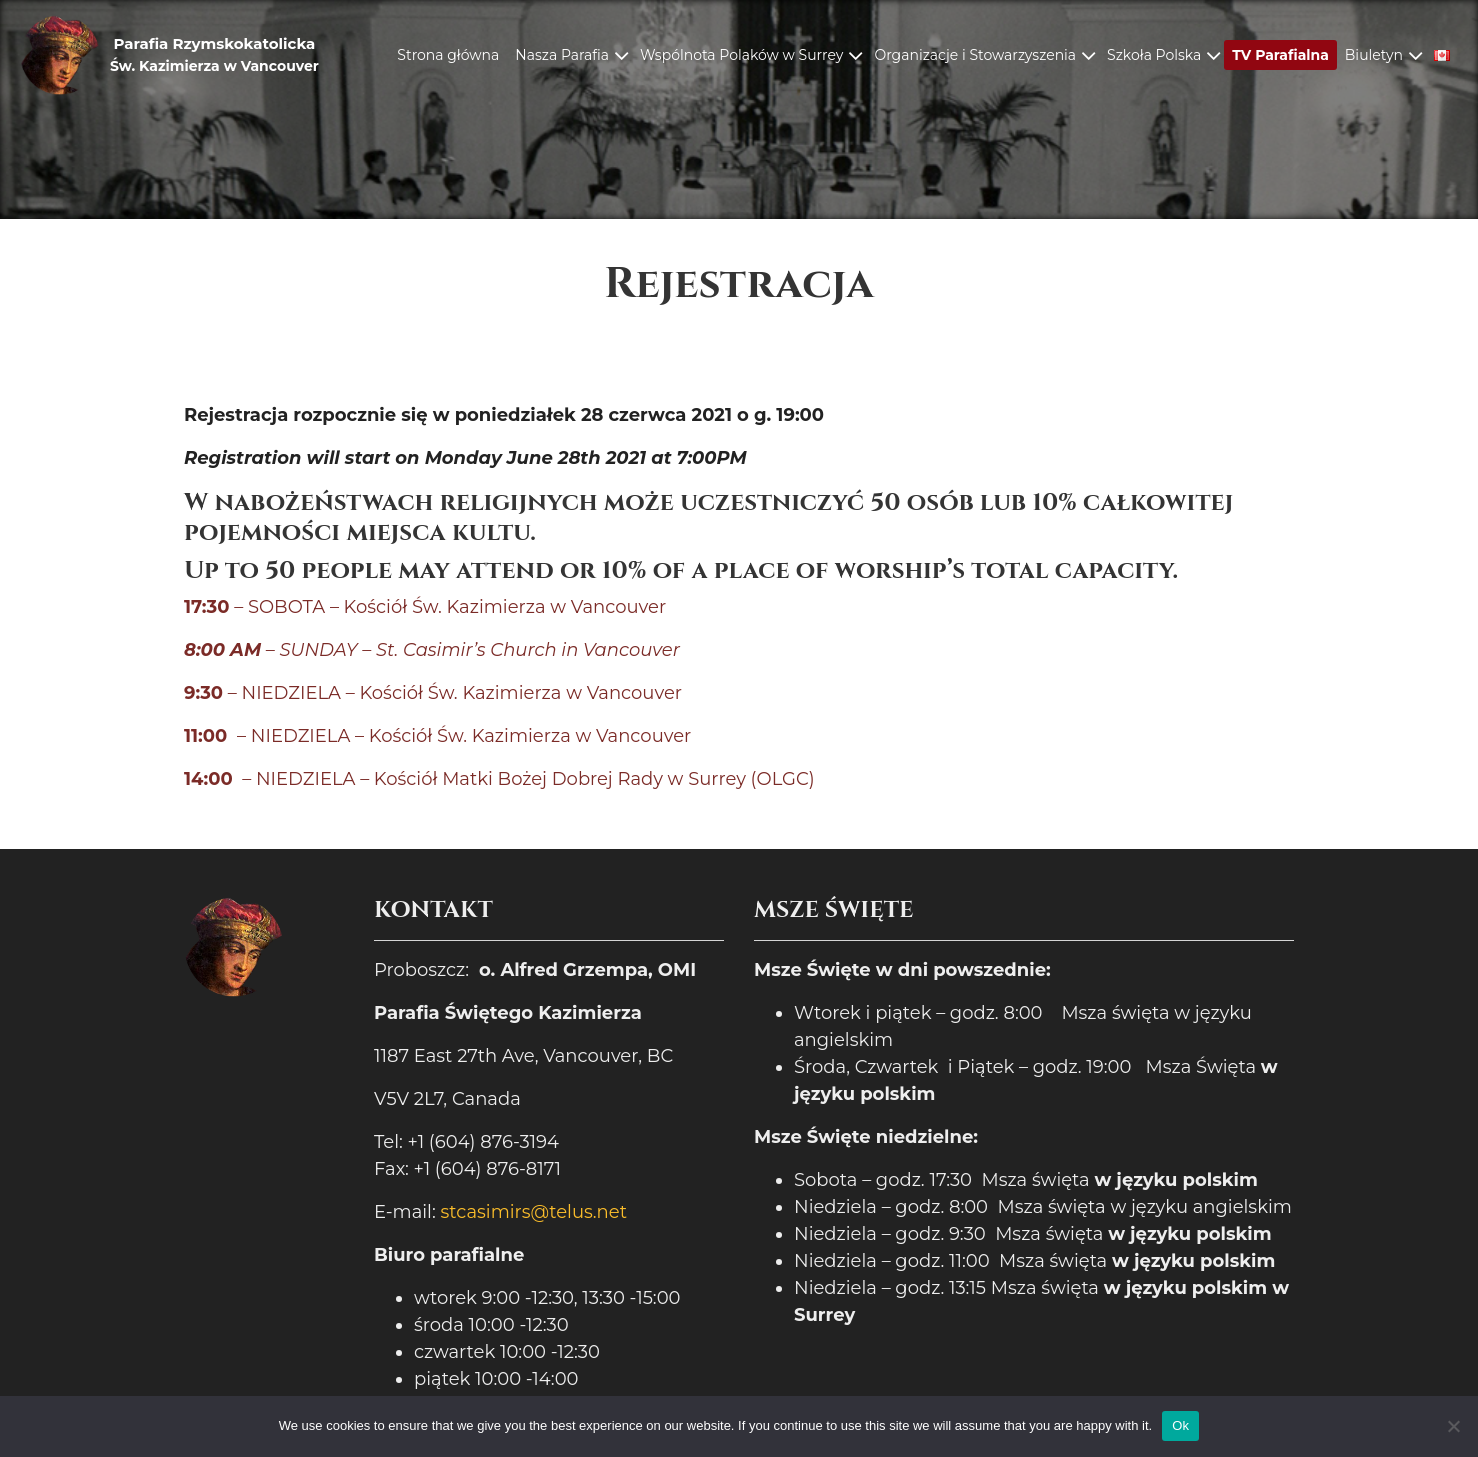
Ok (1180, 1425)
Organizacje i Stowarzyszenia (975, 55)
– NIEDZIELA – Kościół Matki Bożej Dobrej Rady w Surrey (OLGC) (499, 779)
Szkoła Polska (1154, 55)
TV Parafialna (1280, 55)
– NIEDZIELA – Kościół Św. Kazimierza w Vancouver (433, 693)
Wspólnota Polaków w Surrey (741, 55)
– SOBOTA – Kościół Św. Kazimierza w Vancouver (425, 607)
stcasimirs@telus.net (534, 1212)
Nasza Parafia (562, 55)
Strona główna (448, 55)
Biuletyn (1374, 55)
